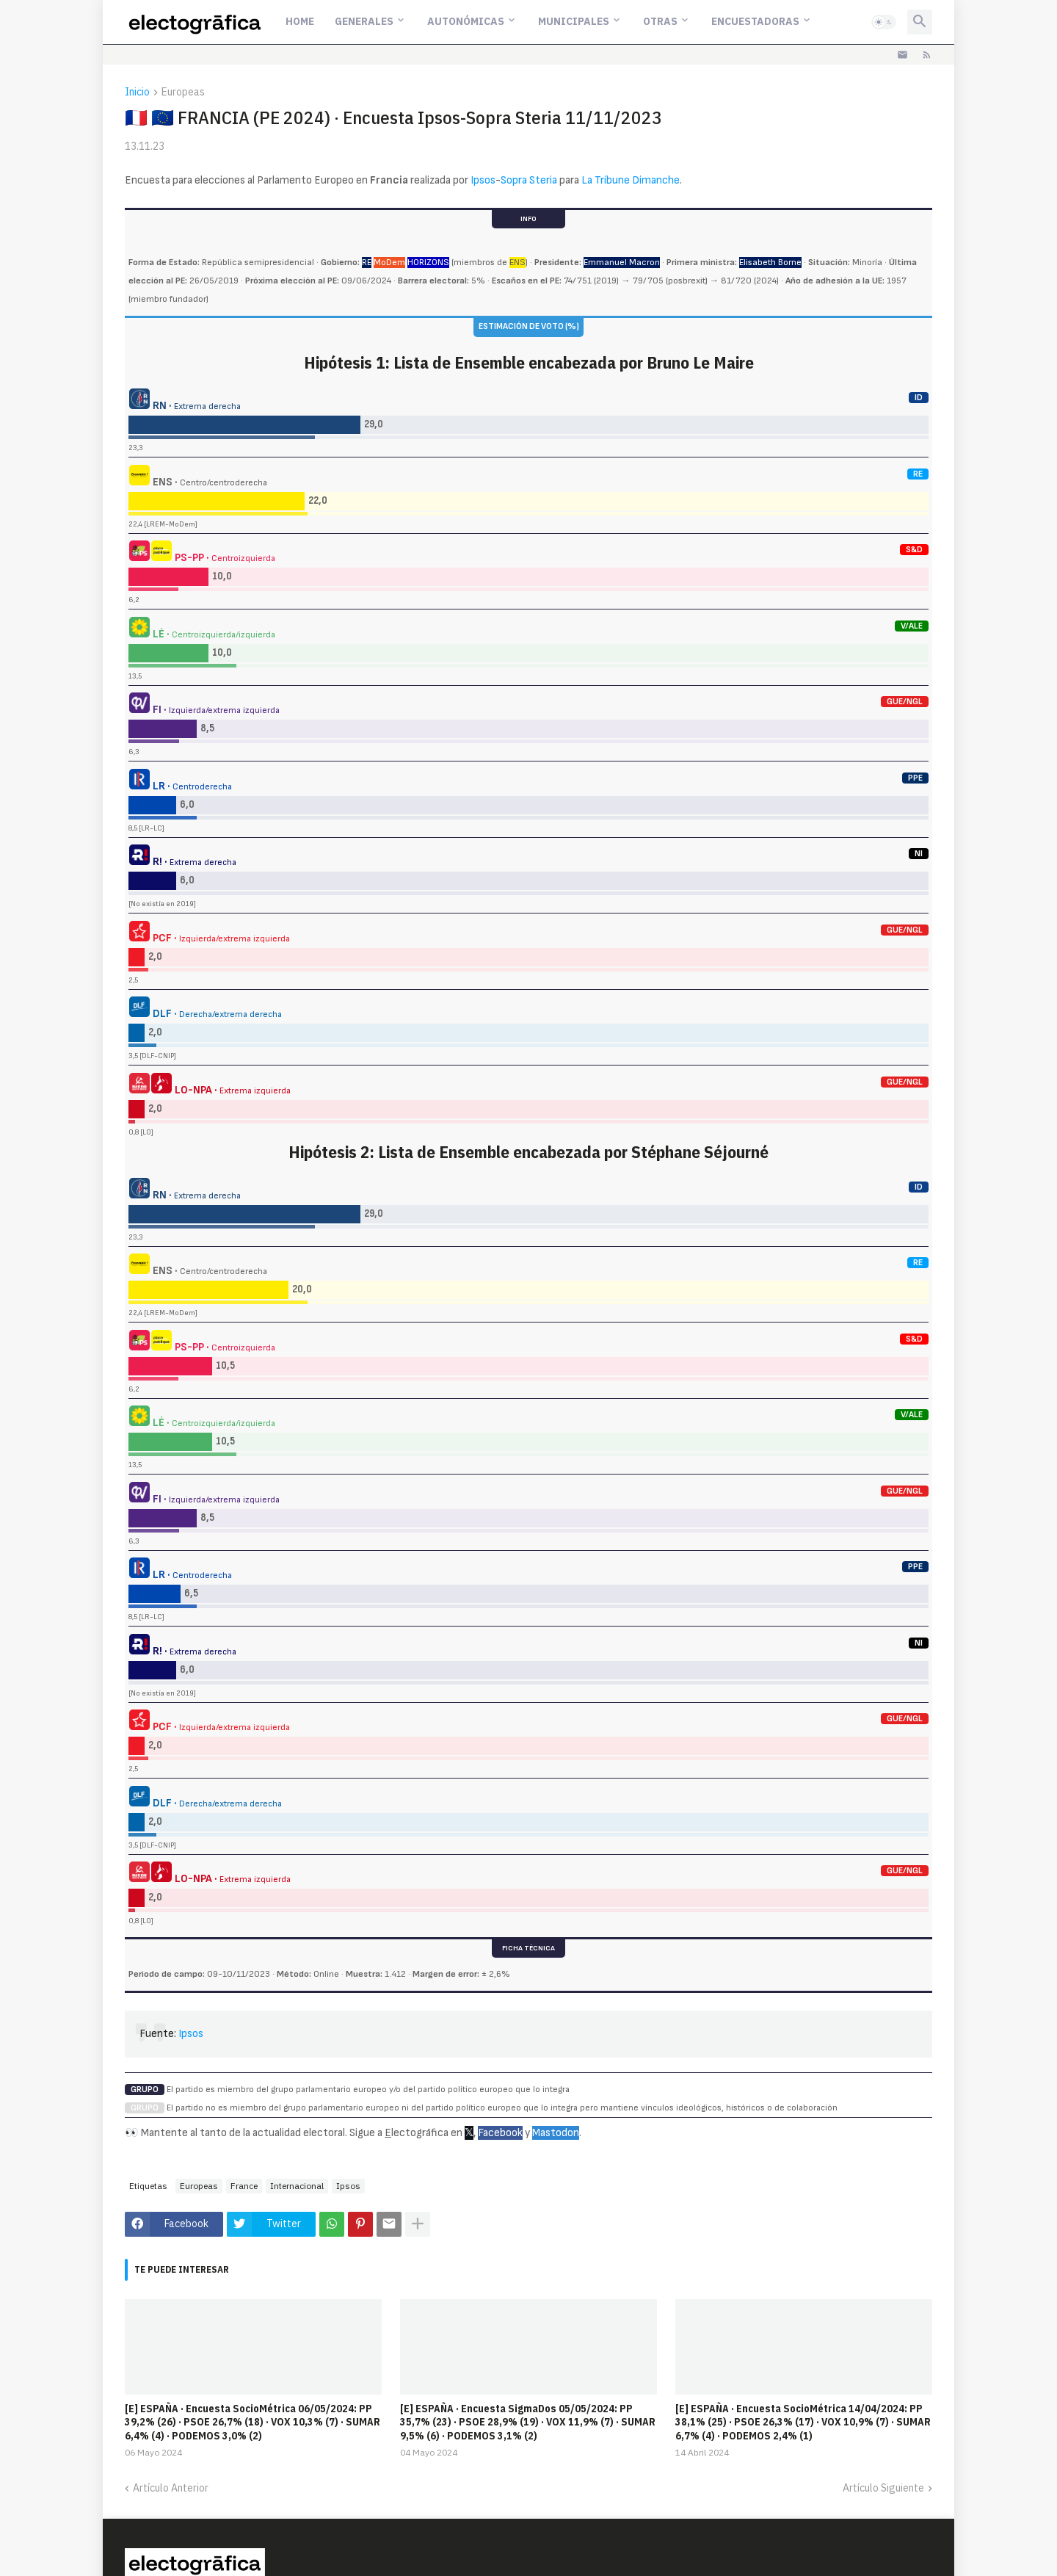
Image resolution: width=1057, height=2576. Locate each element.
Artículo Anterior (170, 2487)
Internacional (297, 2185)
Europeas (183, 92)
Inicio (137, 92)
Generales (364, 21)
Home (300, 21)
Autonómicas (465, 21)
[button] (883, 22)
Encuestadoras (755, 21)
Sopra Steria (529, 180)
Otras (660, 21)
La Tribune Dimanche (630, 180)
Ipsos (483, 180)
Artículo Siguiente (883, 2487)
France (244, 2185)
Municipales (573, 21)
